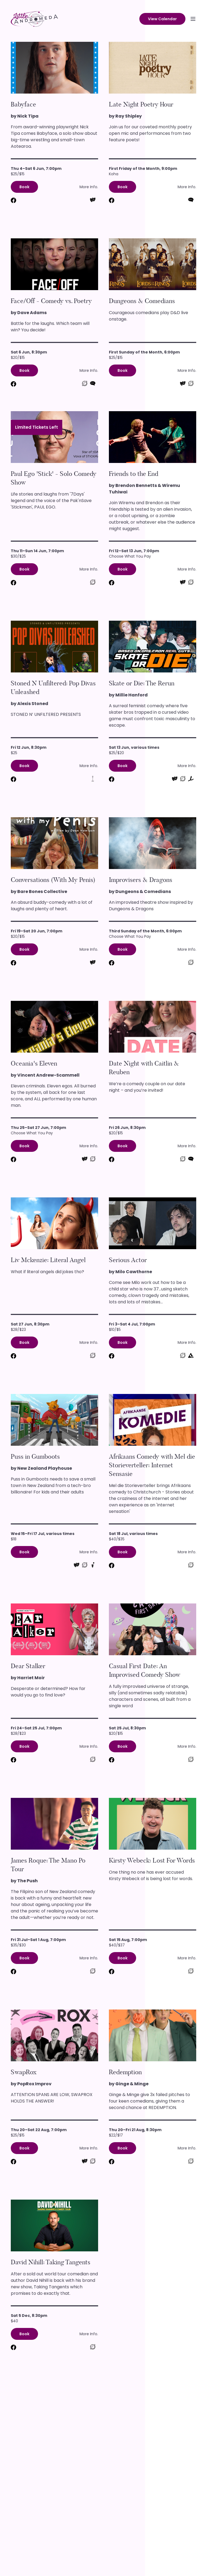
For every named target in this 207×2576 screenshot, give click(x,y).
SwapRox (23, 2072)
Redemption (125, 2072)
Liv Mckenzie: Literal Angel (48, 1260)
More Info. (89, 187)
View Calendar (162, 19)
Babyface (23, 104)
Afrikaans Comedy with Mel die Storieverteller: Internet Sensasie (152, 1465)
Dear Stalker (28, 1666)
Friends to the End (133, 474)
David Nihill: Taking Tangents (50, 2262)
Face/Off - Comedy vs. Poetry (51, 301)
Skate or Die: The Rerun (141, 683)
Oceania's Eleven (34, 1063)
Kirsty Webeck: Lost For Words (152, 1860)
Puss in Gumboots (35, 1456)
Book (24, 187)
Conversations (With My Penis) (53, 880)
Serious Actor (128, 1260)
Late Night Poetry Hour (141, 104)
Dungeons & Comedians (142, 301)
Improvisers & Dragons (140, 880)
